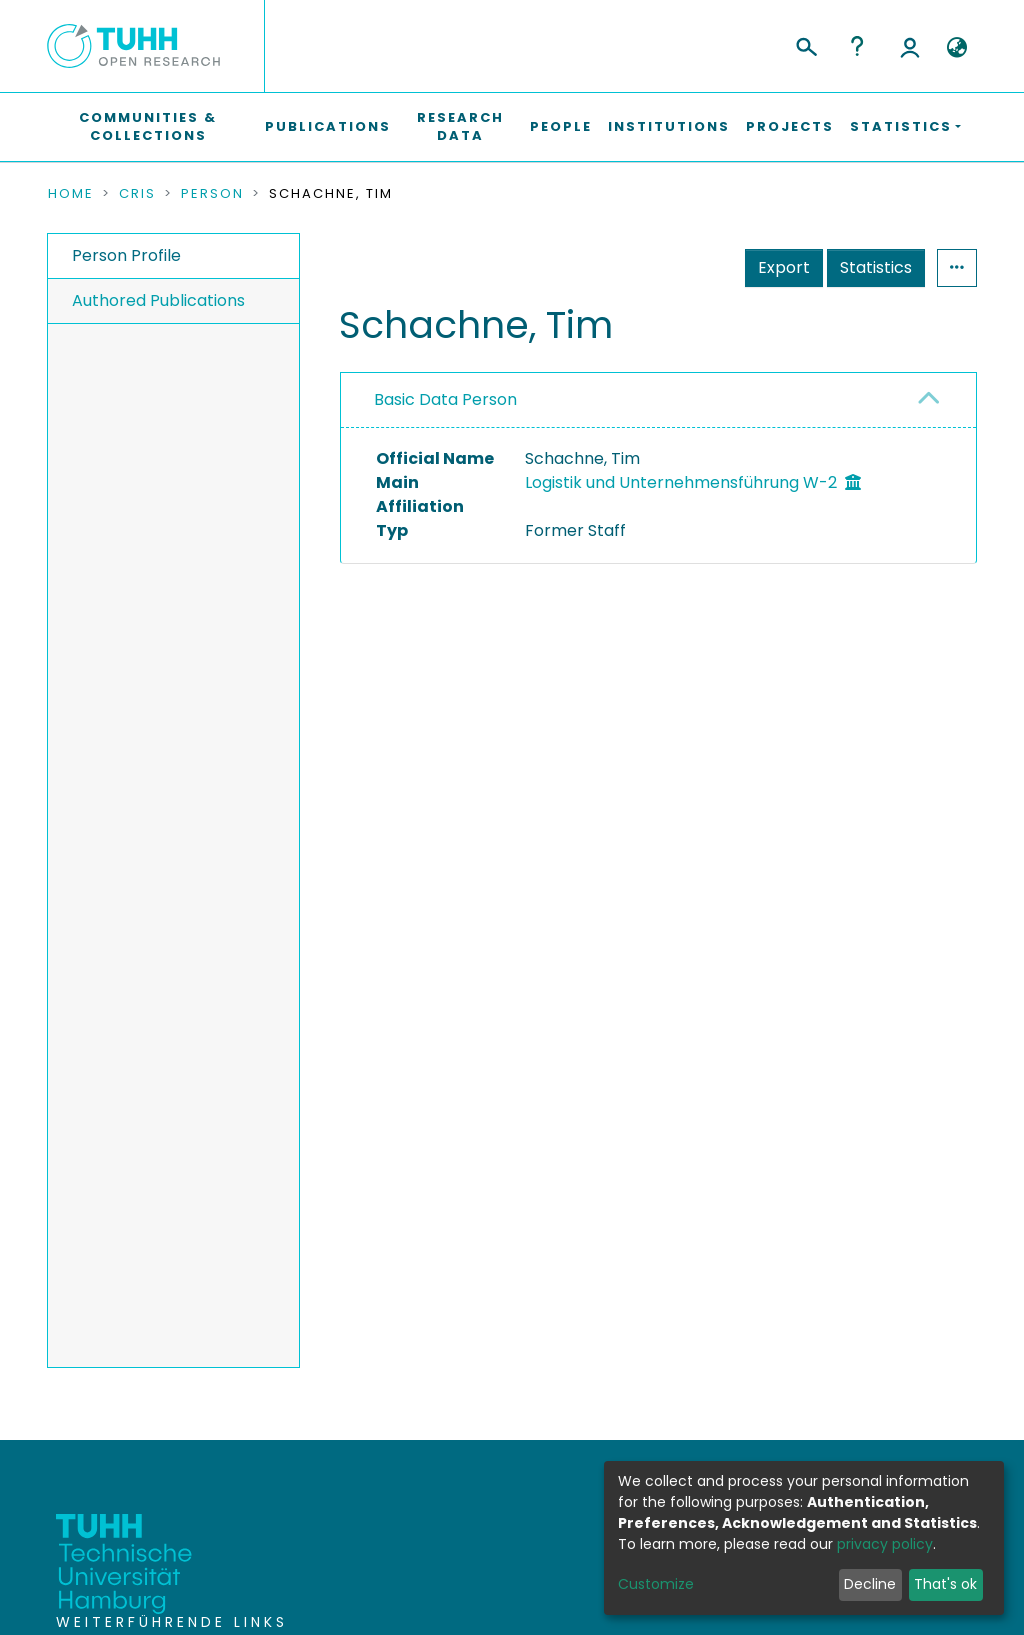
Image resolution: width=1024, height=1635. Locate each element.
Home (71, 194)
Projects (790, 126)
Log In (910, 46)
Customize (656, 1584)
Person (212, 194)
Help (857, 46)
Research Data (460, 126)
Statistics (876, 267)
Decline (870, 1584)
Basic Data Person (445, 399)
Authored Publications (158, 300)
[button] (956, 48)
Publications (328, 126)
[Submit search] (805, 44)
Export (784, 267)
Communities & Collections (148, 126)
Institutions (669, 126)
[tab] (658, 400)
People (561, 126)
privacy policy (885, 1544)
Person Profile (126, 255)
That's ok (945, 1584)
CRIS (137, 194)
